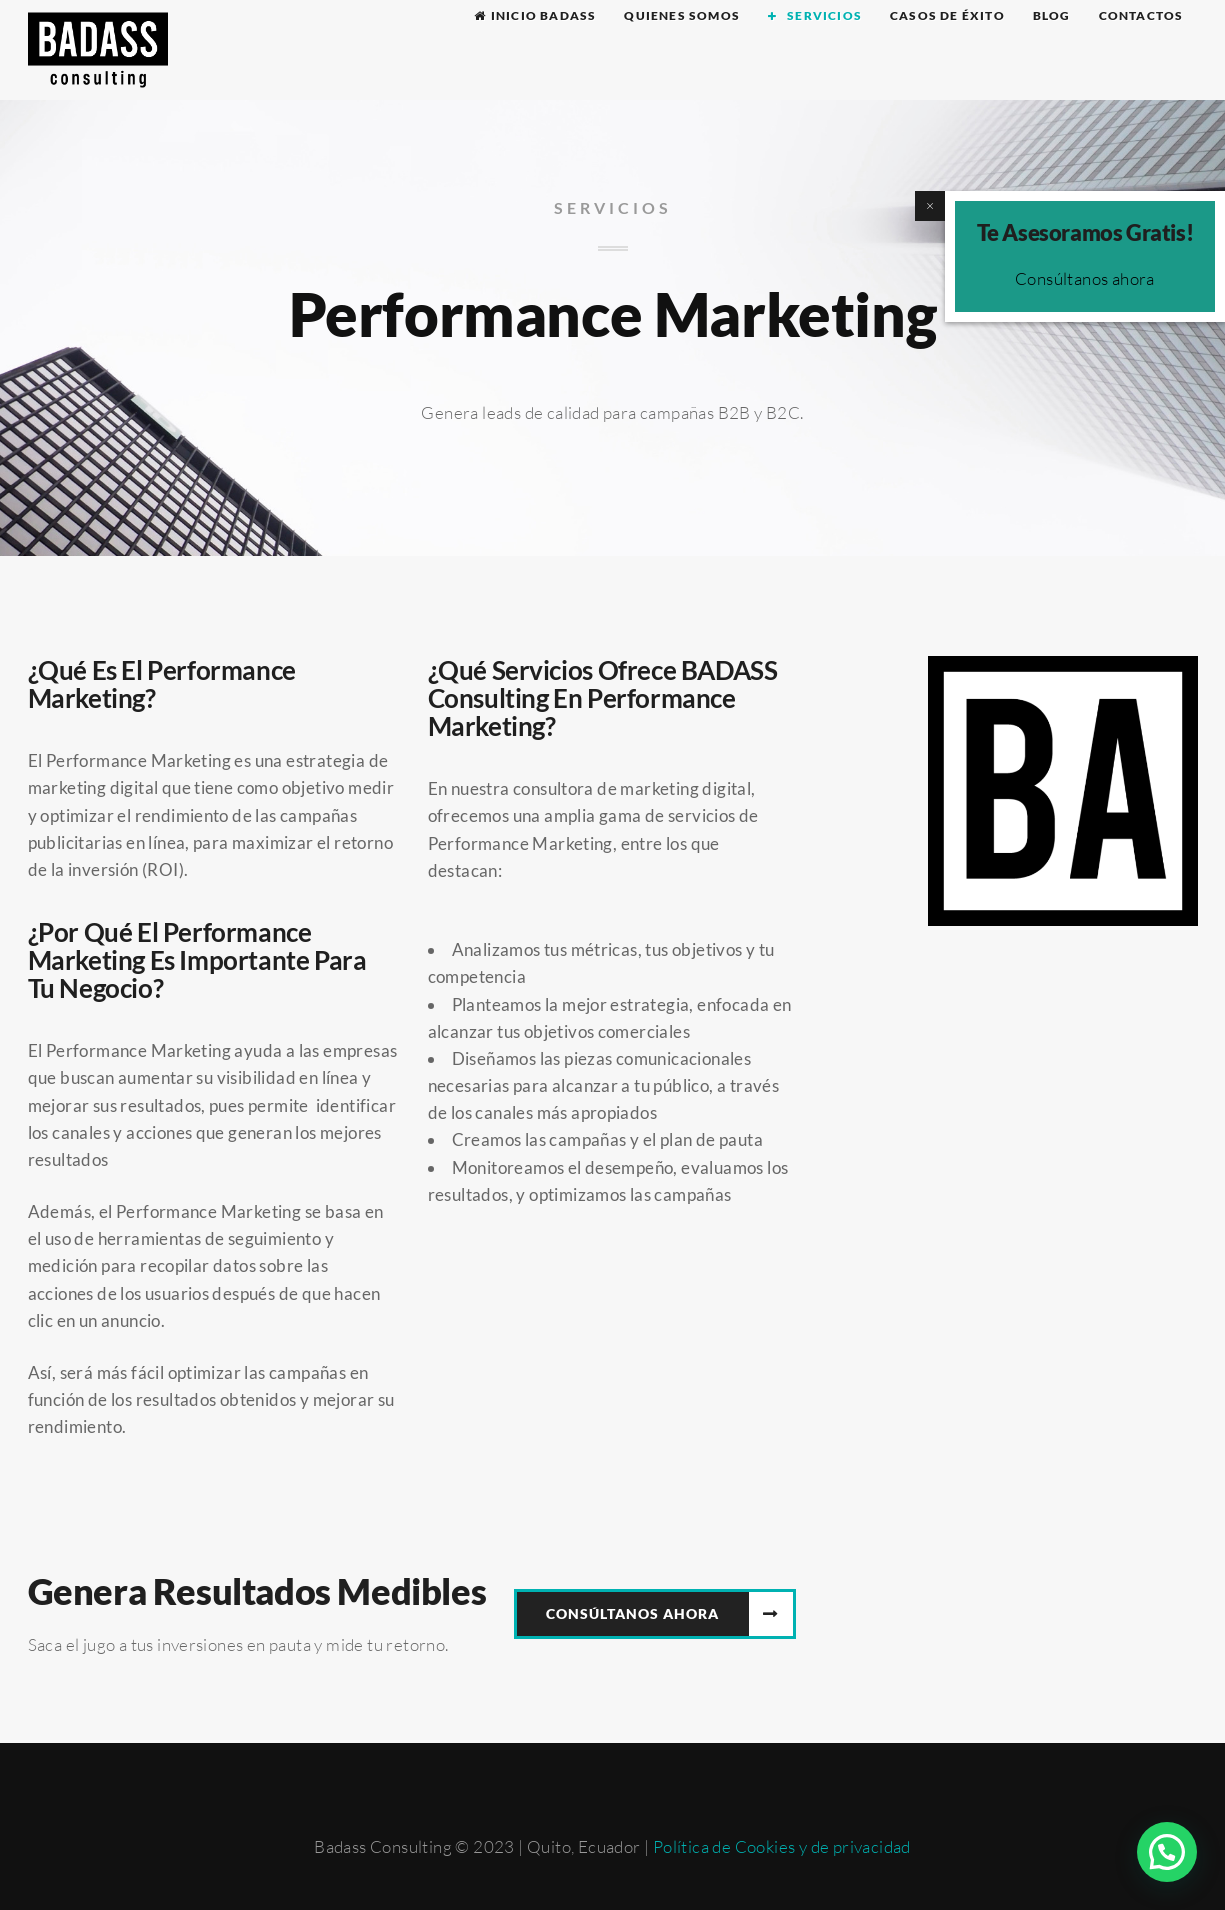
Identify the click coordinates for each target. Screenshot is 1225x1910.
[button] (1167, 1852)
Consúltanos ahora (1085, 278)
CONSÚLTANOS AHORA (632, 1613)
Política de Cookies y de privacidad (782, 1846)
